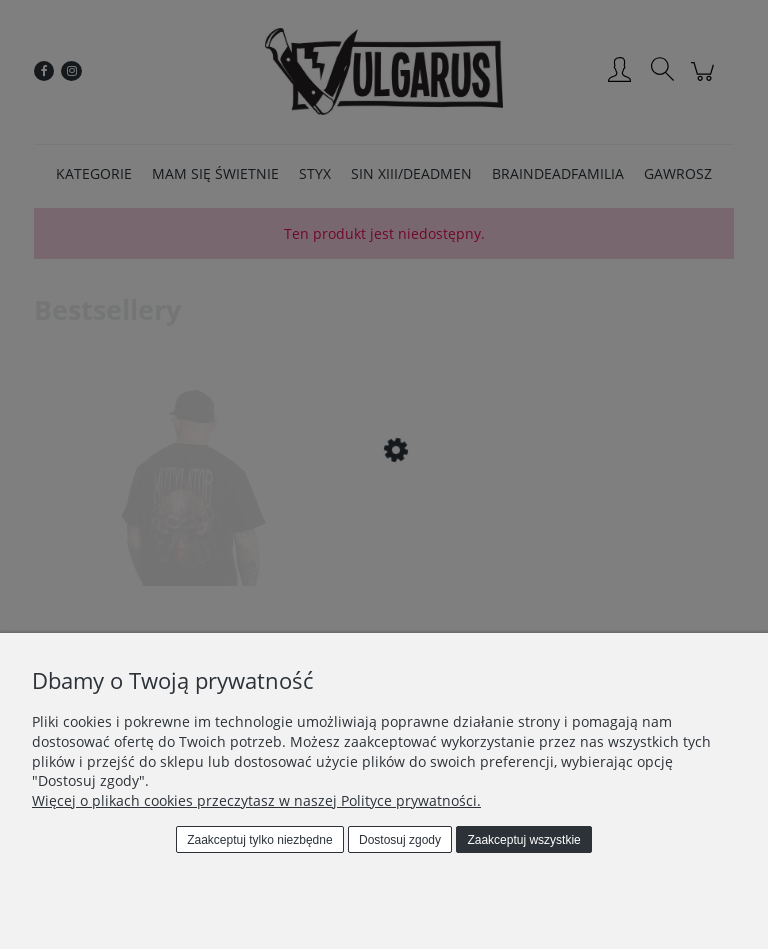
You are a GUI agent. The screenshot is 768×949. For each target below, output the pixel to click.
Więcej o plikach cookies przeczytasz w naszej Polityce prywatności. (256, 800)
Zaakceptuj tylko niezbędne (259, 840)
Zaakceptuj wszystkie (523, 840)
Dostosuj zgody (400, 840)
